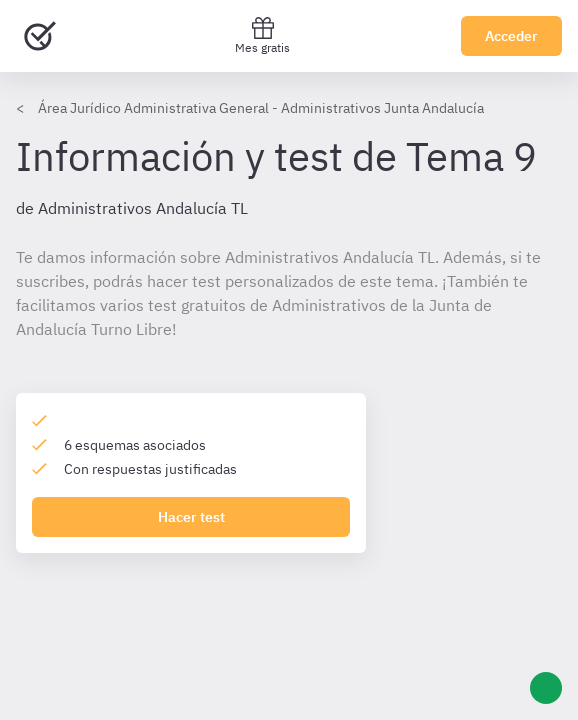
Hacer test (191, 517)
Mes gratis (262, 35)
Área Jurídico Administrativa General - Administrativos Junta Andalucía (261, 108)
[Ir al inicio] (40, 36)
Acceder (511, 36)
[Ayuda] (546, 688)
